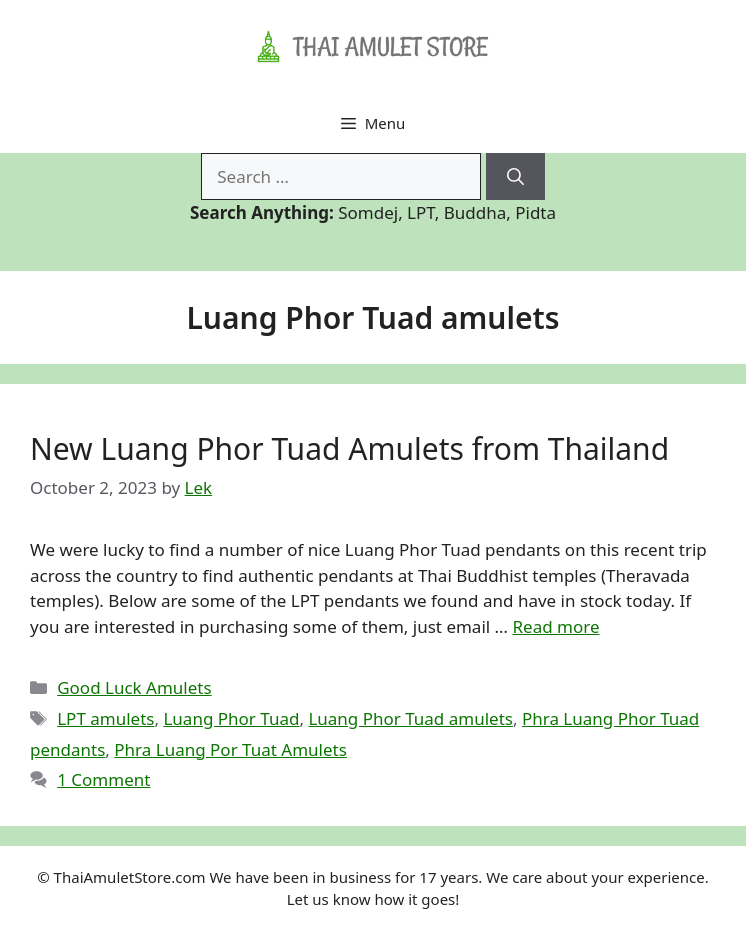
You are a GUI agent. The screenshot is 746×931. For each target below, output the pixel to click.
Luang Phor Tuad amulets (410, 718)
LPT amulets (105, 718)
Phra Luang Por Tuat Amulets (230, 749)
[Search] (515, 177)
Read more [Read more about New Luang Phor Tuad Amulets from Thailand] (555, 626)
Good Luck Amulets (134, 687)
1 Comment (103, 779)
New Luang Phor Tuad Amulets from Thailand (349, 448)
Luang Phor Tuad (231, 718)
